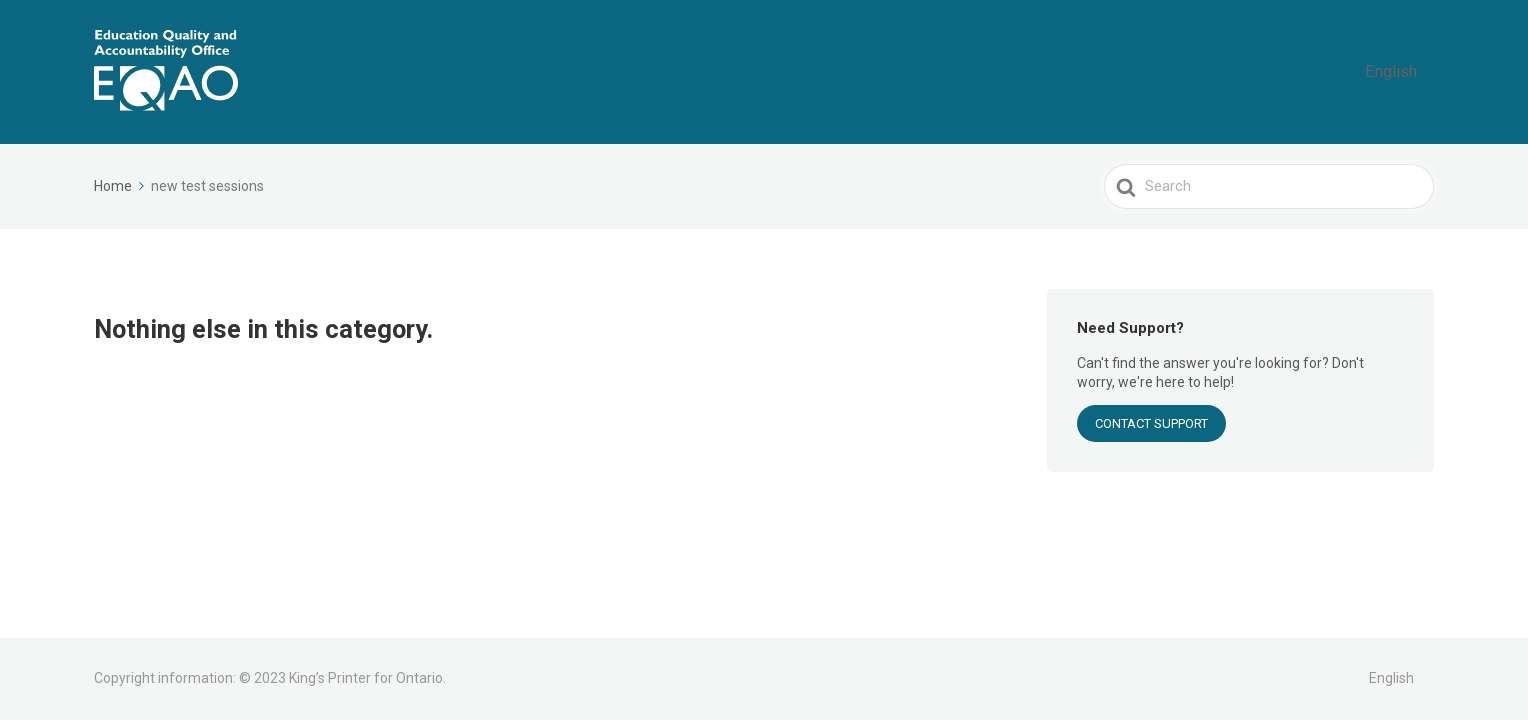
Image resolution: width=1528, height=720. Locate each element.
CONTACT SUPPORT (1151, 423)
